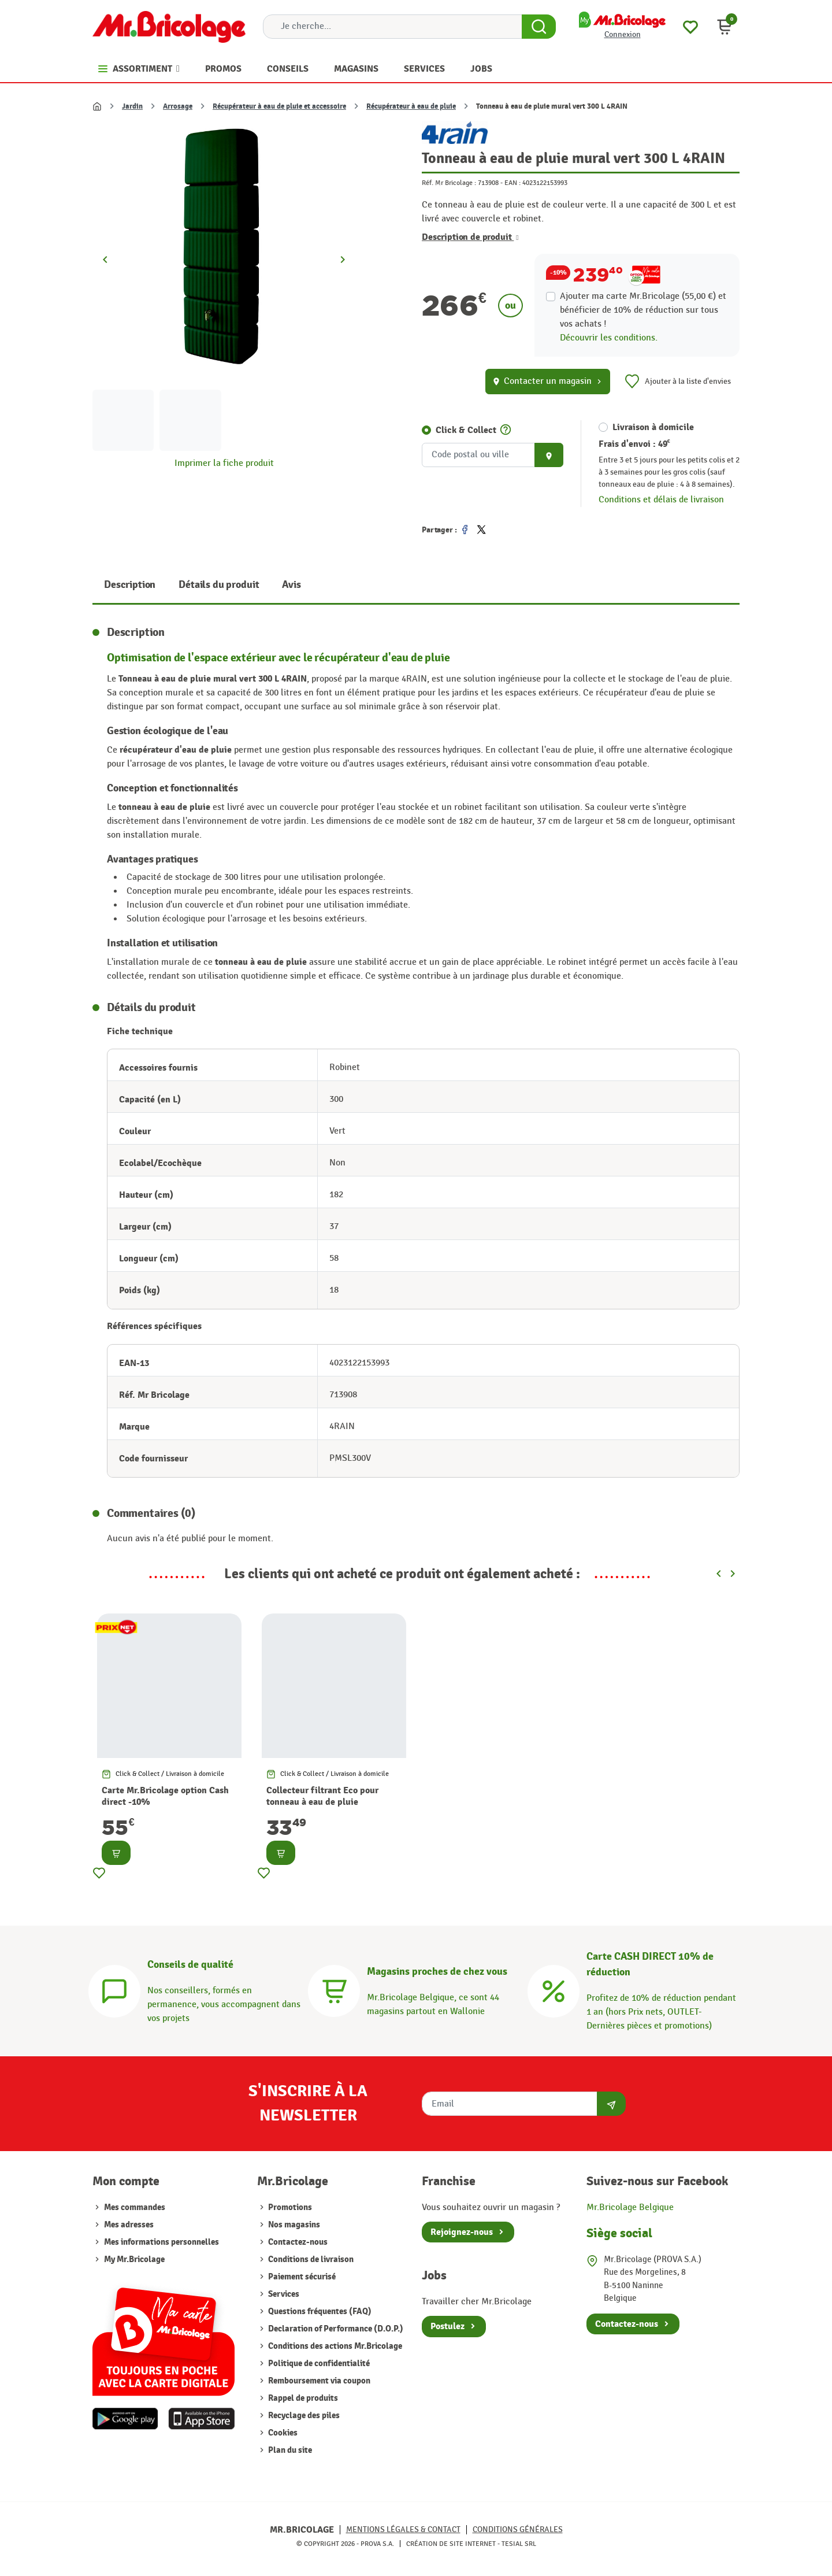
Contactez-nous (297, 2242)
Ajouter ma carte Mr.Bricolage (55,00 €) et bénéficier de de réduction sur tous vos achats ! (643, 310)
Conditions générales (518, 2529)
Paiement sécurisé (301, 2276)
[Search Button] (539, 26)
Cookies (282, 2432)
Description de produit (470, 237)
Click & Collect (466, 430)
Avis (291, 584)
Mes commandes (134, 2207)
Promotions (289, 2207)
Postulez (447, 2326)
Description (129, 584)
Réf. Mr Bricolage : (449, 183)
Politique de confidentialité (318, 2363)
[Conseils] (114, 1989)
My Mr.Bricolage (134, 2259)
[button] (725, 27)
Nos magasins (293, 2224)
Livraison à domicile (653, 427)
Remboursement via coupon (318, 2380)
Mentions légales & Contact (403, 2529)
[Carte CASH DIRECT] (553, 1989)
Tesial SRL (519, 2544)
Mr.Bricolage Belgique (630, 2207)
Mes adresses (129, 2224)
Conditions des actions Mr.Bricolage (334, 2346)
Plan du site (289, 2450)
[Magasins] (334, 1989)
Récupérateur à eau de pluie (411, 106)
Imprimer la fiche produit (224, 463)
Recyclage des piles (303, 2415)
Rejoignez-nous (461, 2232)
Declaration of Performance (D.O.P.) (334, 2328)
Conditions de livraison (310, 2259)
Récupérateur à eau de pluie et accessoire (279, 106)
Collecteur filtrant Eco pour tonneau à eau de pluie (322, 1796)
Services (282, 2294)
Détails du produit (219, 584)
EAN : (512, 183)
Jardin (132, 106)
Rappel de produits (302, 2398)
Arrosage (177, 106)
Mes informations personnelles (161, 2242)
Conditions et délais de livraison (661, 499)
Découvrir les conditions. (609, 337)
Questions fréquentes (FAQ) (319, 2311)
